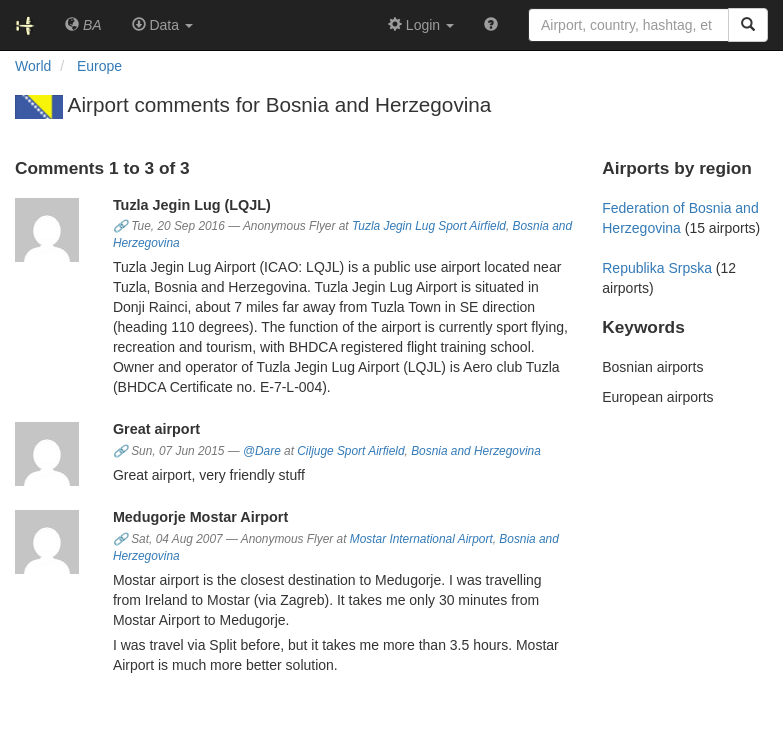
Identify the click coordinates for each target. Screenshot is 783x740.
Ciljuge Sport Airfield (350, 451)
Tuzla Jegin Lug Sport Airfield (429, 226)
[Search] (748, 25)
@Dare (262, 451)
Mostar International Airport (421, 539)
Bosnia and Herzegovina (476, 451)
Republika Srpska (657, 268)
